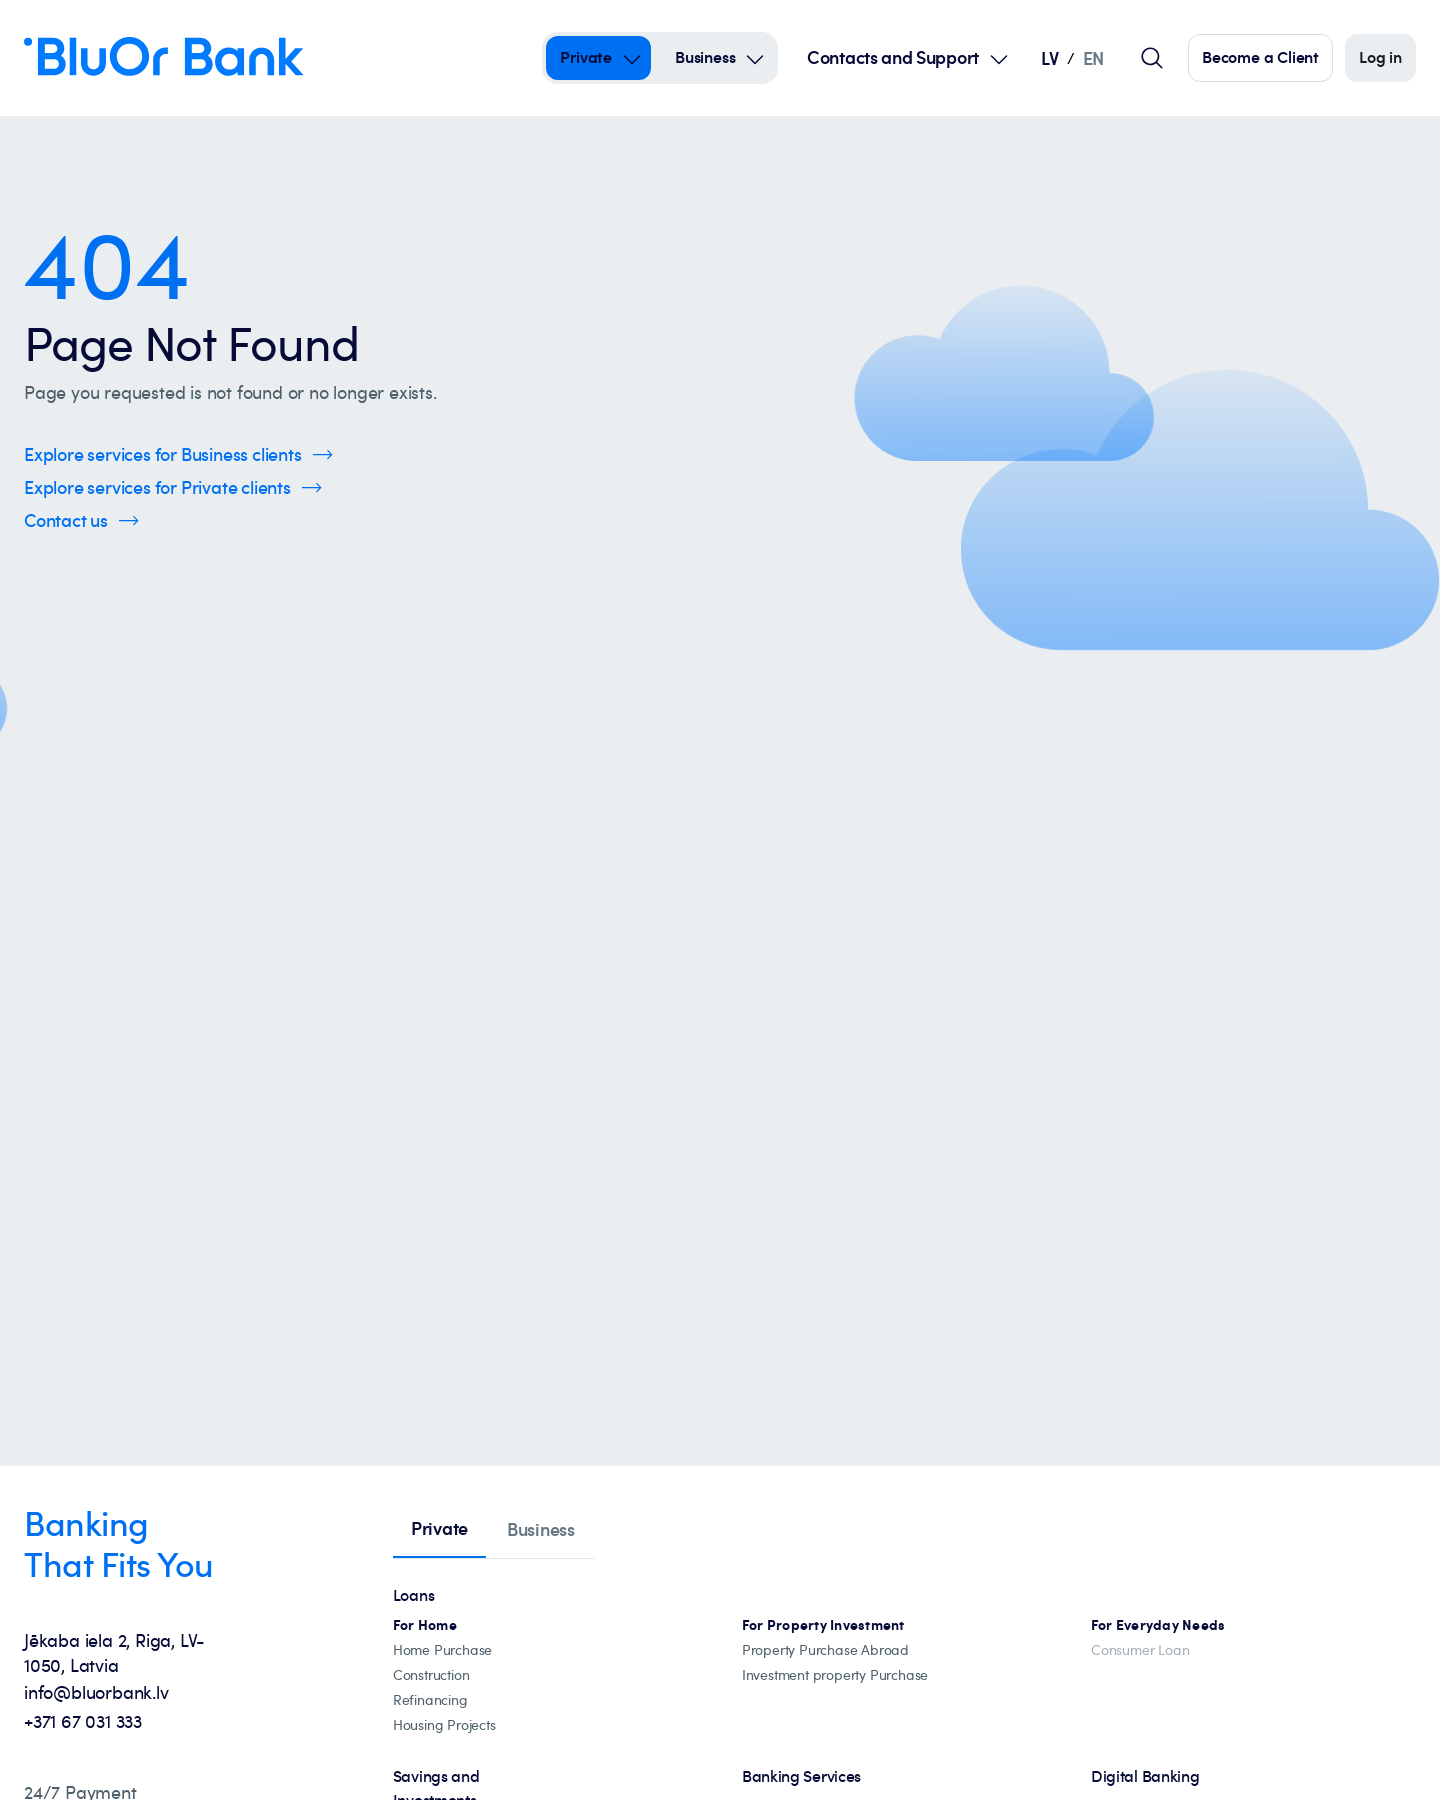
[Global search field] (1152, 58)
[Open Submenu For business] (755, 58)
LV (1049, 57)
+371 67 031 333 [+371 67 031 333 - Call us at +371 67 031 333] (83, 1721)
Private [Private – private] (586, 57)
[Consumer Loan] (1140, 1650)
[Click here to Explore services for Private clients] (173, 487)
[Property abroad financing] (825, 1650)
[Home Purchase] (442, 1650)
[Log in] (1380, 58)
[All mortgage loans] (425, 1625)
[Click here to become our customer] (1260, 58)
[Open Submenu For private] (632, 58)
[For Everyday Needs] (1158, 1625)
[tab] (439, 1530)
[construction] (431, 1675)
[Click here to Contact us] (81, 520)
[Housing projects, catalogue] (444, 1725)
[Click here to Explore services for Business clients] (178, 454)
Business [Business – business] (705, 57)
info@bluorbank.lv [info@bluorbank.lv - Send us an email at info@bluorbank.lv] (96, 1692)
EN (1093, 57)
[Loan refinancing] (430, 1700)
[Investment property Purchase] (835, 1675)
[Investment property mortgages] (823, 1625)
